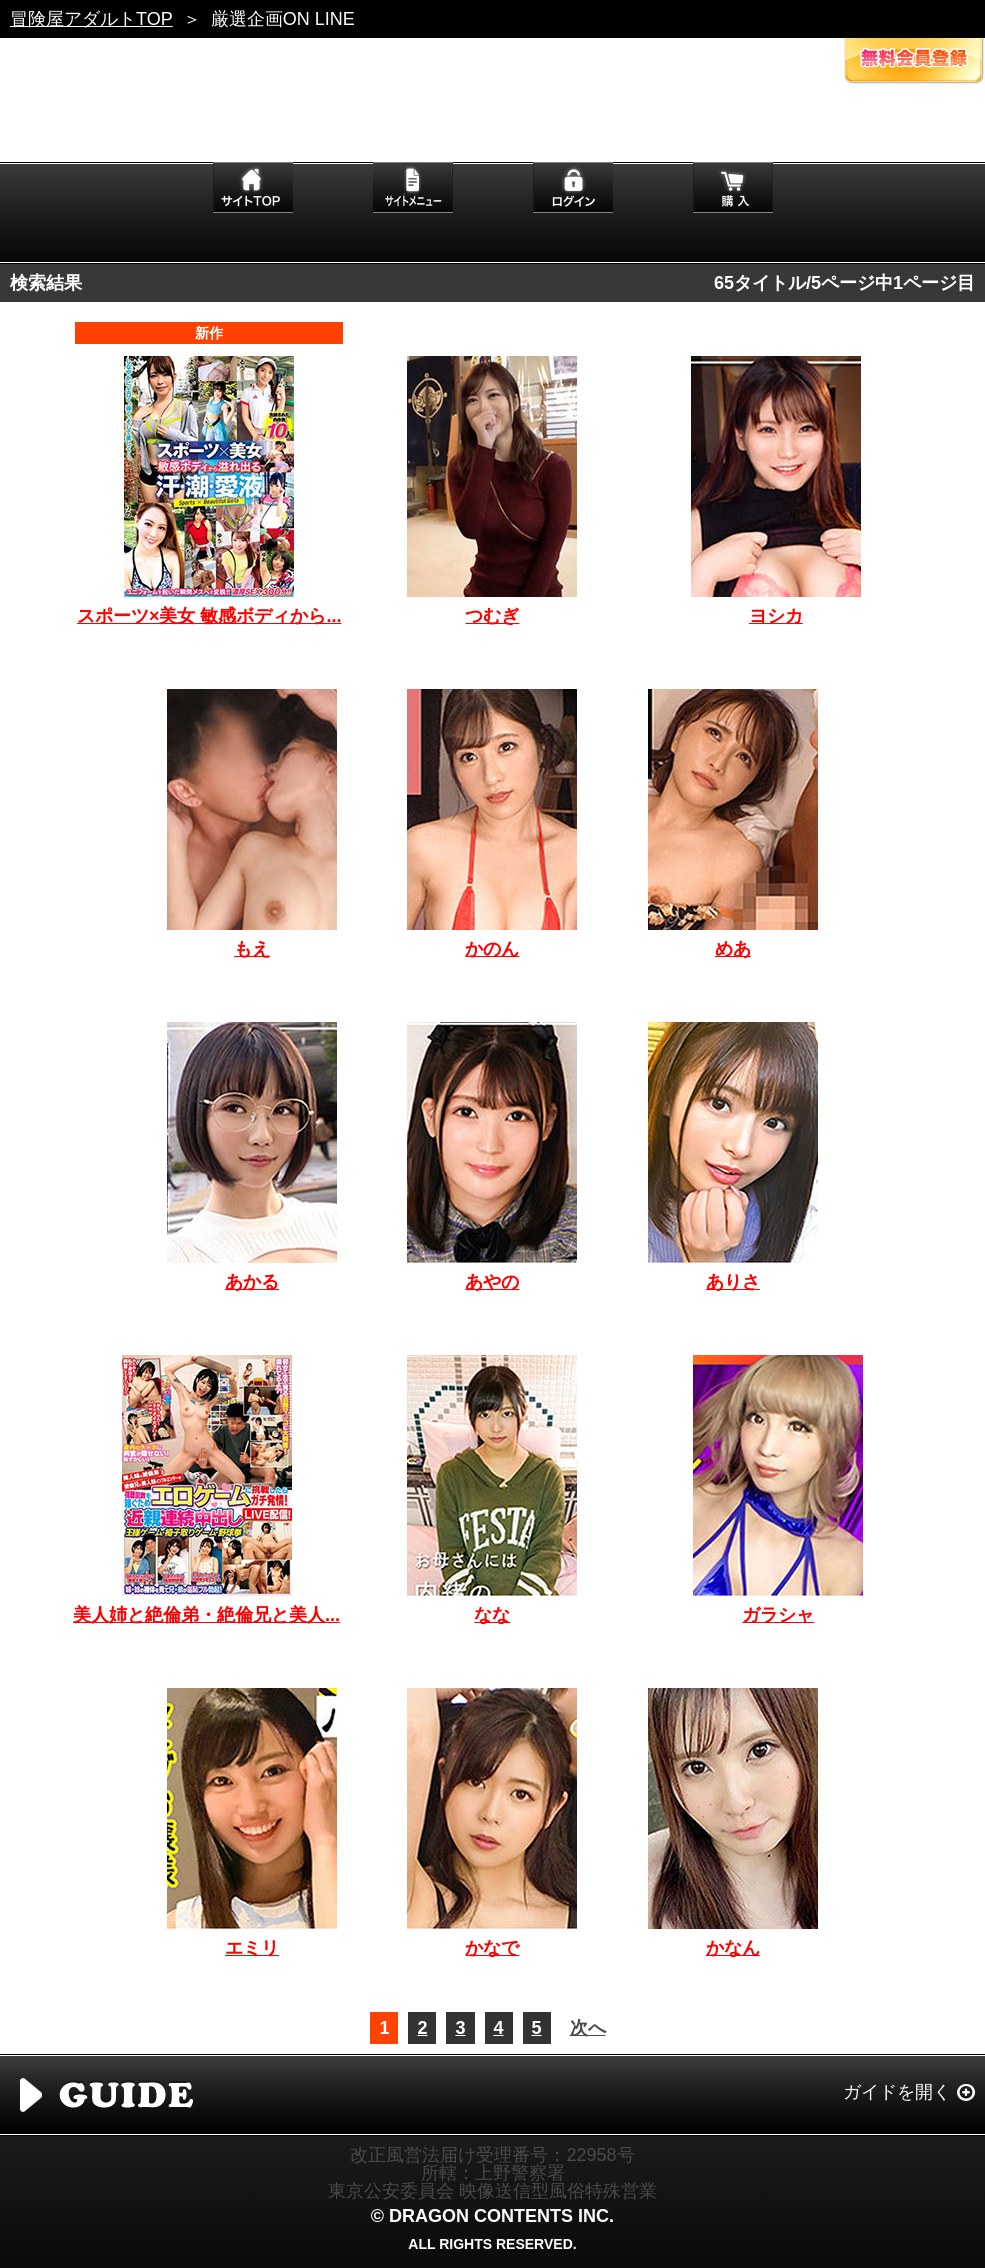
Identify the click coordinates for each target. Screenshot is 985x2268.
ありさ (733, 1282)
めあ (733, 949)
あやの (492, 1282)
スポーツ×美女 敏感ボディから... (209, 616)
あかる (252, 1282)
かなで (492, 1948)
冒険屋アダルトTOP (91, 19)
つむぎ (492, 616)
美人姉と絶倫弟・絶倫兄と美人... (206, 1615)
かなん (733, 1948)
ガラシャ (778, 1615)
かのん (492, 949)
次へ (588, 2028)
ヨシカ (776, 616)
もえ (252, 949)
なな (492, 1615)
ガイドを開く (897, 2092)
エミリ (252, 1948)
